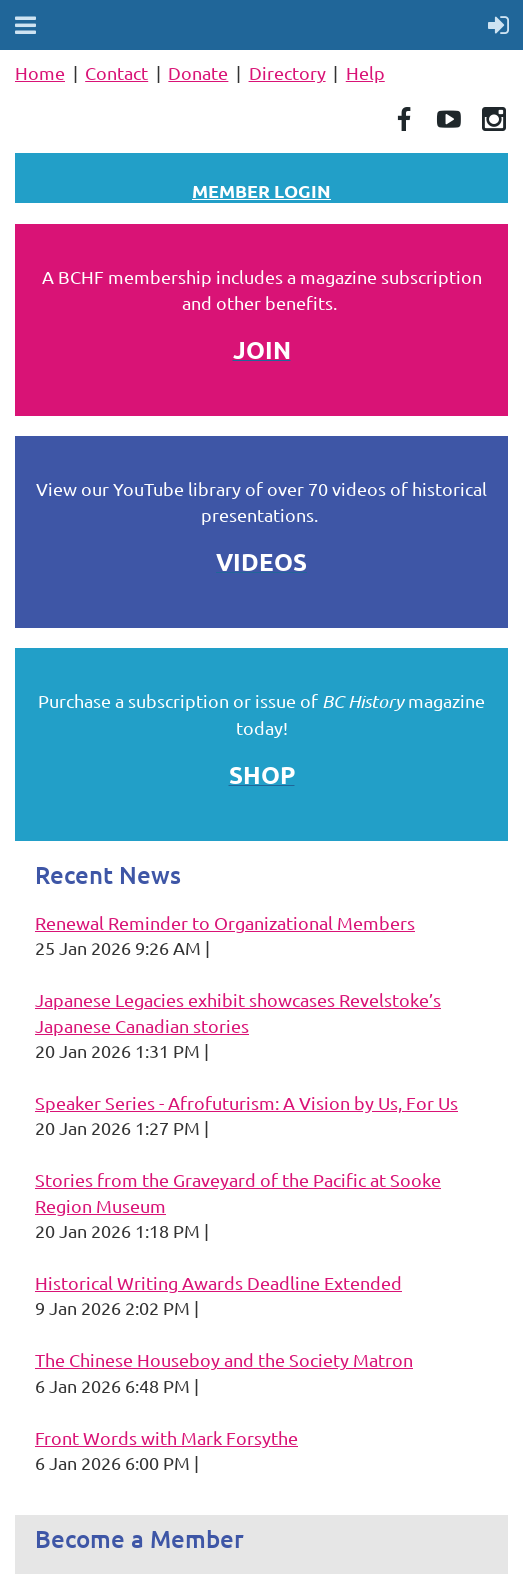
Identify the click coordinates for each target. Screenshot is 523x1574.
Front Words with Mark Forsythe (166, 1437)
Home (40, 72)
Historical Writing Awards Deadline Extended (218, 1282)
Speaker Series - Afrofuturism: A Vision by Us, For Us (246, 1102)
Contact (116, 72)
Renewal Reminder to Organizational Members (225, 922)
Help (365, 72)
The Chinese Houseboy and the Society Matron (224, 1359)
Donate (198, 72)
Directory (287, 72)
